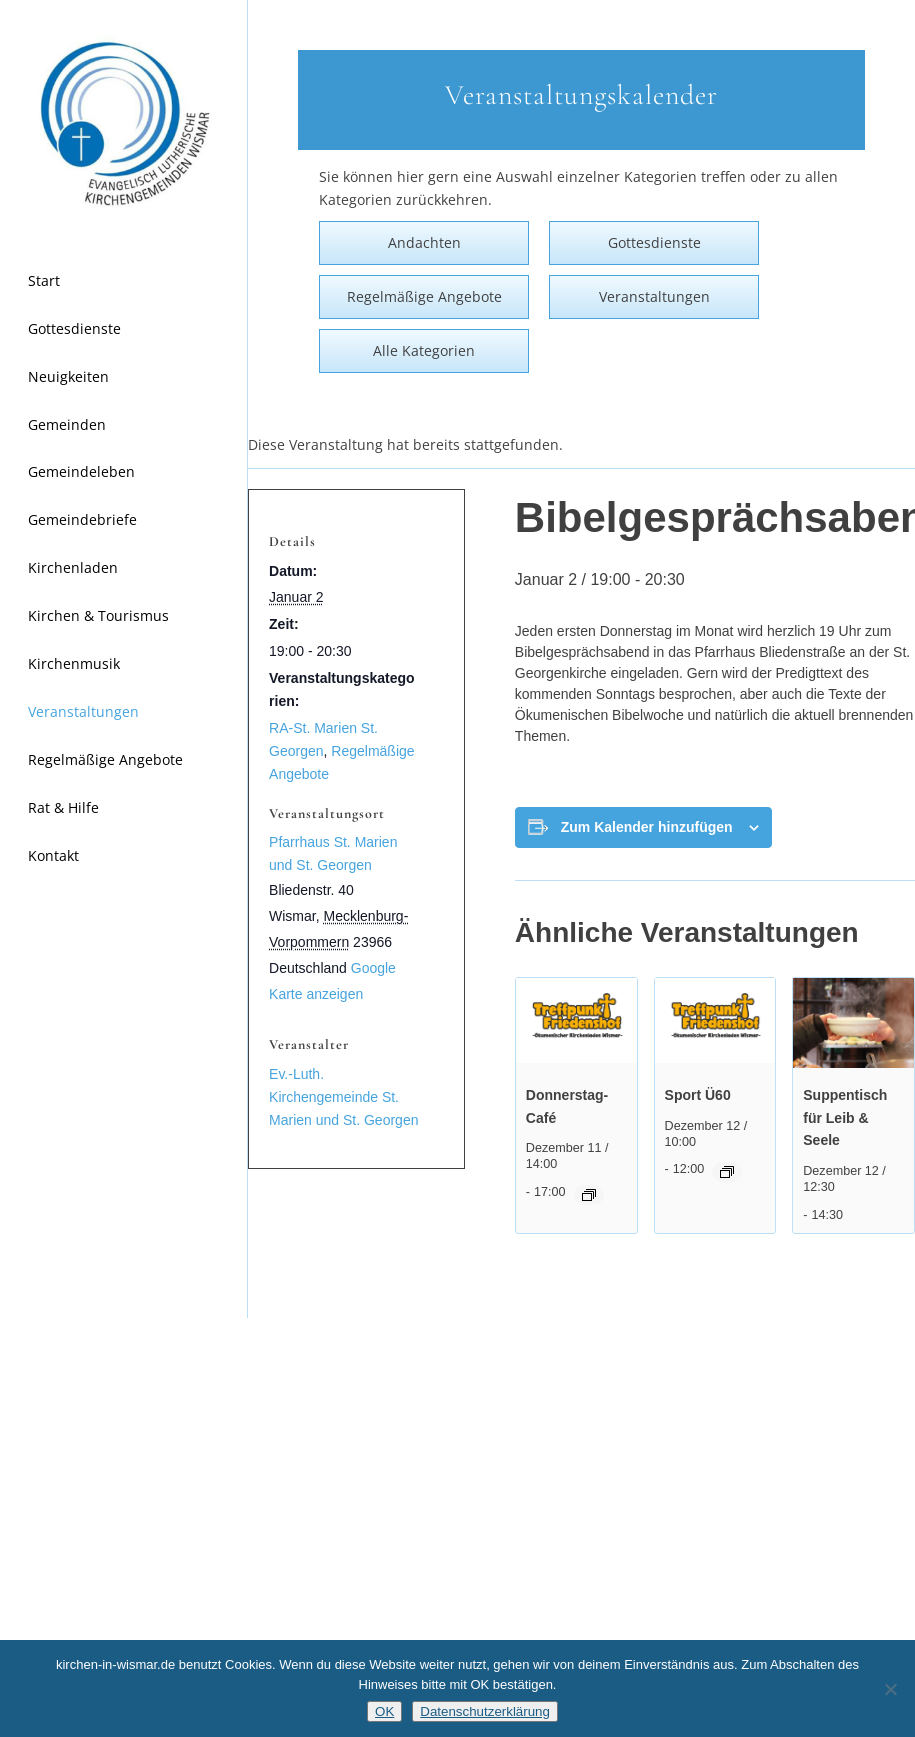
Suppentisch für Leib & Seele (845, 1117)
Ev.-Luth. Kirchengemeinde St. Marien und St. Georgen (343, 1097)
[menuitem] (124, 282)
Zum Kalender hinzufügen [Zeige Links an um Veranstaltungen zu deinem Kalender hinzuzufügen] (647, 827)
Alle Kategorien (424, 350)
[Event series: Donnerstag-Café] (589, 1195)
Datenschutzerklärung (485, 1711)
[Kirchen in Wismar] (124, 124)
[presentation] (576, 1023)
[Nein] (890, 1689)
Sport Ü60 (698, 1095)
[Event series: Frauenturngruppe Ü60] (727, 1172)
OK (384, 1711)
